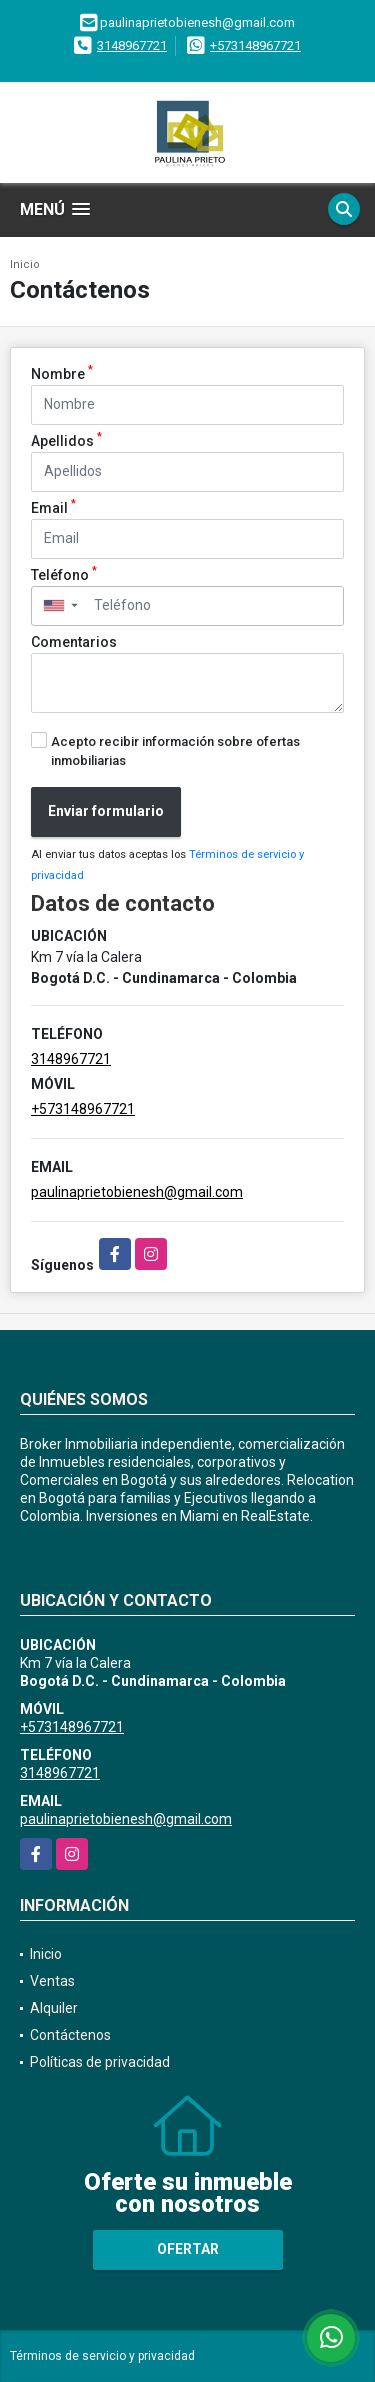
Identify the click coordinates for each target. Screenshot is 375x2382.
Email (53, 507)
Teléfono (64, 574)
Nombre (62, 373)
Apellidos (66, 440)
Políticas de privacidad (100, 2062)
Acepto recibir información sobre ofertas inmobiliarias (175, 751)
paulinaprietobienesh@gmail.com (137, 1192)
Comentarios (74, 642)
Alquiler (54, 2008)
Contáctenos (70, 2035)
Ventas (52, 1981)
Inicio (25, 264)
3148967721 (132, 45)
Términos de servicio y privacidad (102, 2356)
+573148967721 (255, 45)
